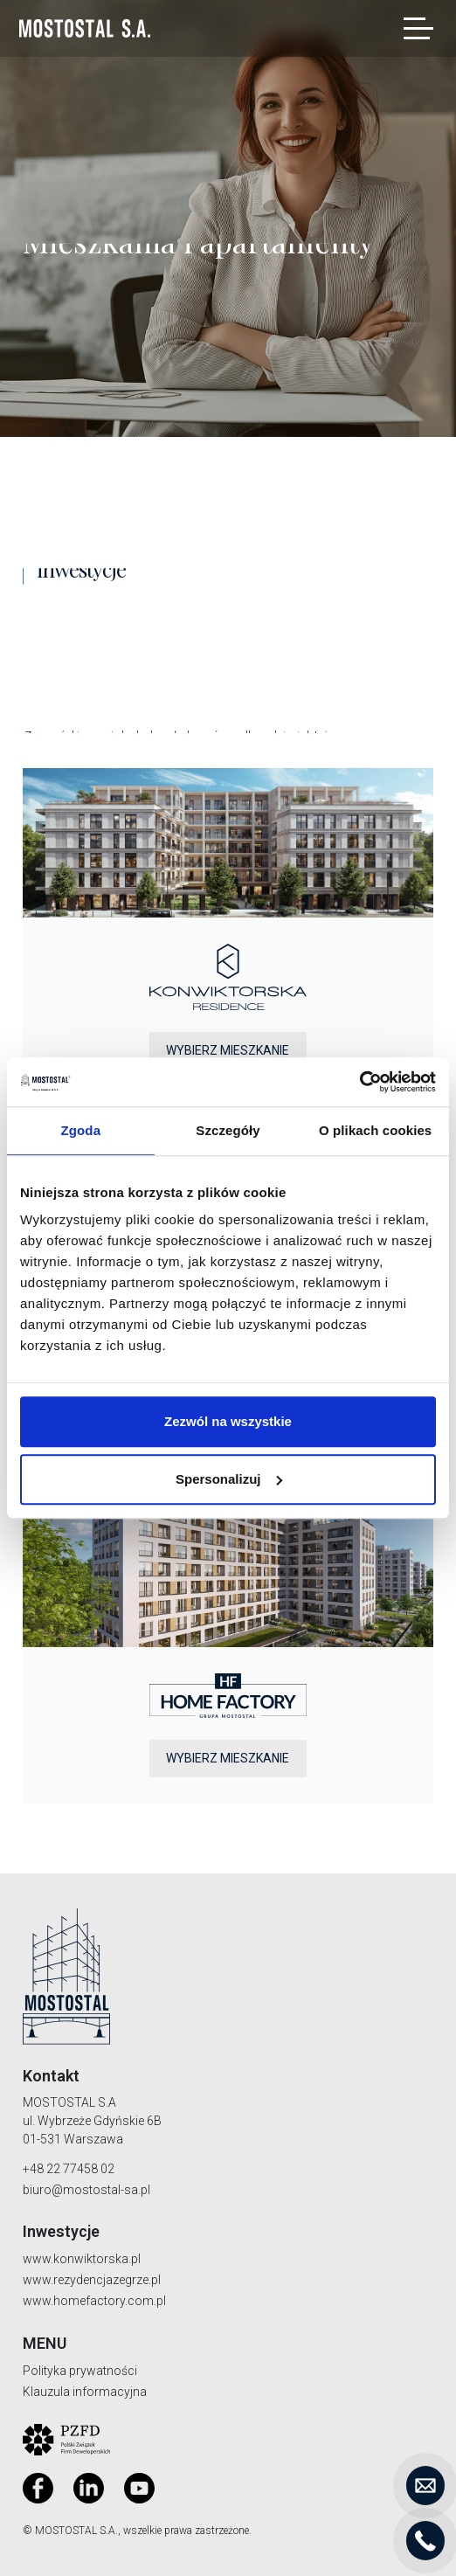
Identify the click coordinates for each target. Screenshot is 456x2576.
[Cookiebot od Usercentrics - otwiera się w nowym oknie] (359, 1081)
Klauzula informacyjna (85, 2392)
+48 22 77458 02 (68, 2169)
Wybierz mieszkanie (227, 1050)
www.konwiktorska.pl (82, 2259)
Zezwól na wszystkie (228, 1421)
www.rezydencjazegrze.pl (92, 2280)
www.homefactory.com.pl (94, 2301)
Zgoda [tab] (81, 1130)
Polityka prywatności (80, 2371)
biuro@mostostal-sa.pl (86, 2190)
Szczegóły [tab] (227, 1130)
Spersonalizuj (229, 1479)
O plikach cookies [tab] (375, 1130)
